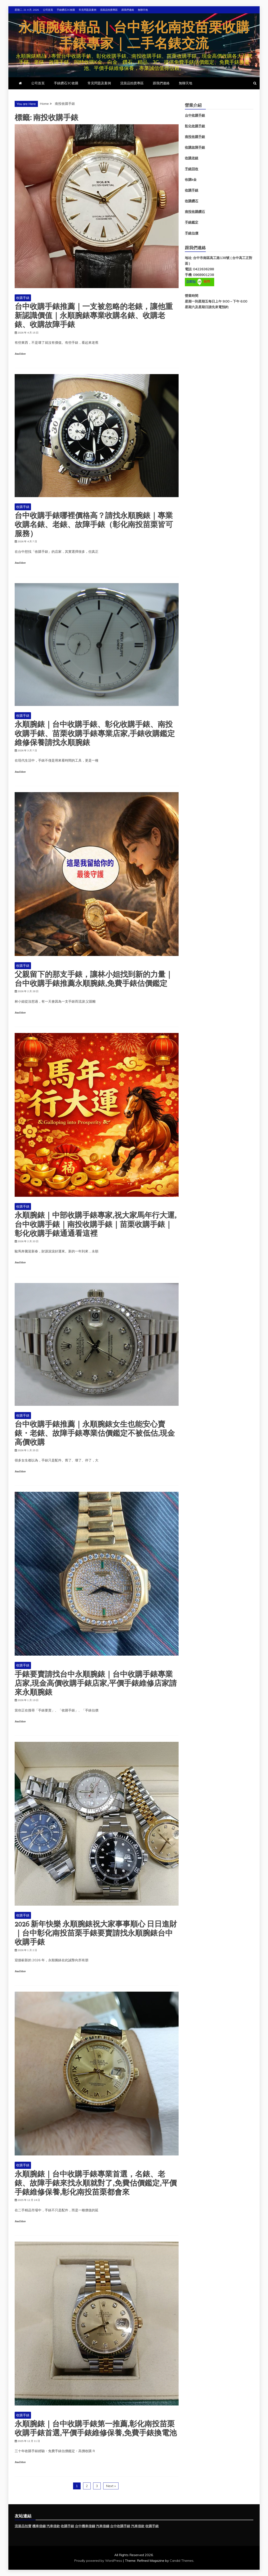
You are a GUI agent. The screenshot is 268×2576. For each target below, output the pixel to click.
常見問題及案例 (87, 9)
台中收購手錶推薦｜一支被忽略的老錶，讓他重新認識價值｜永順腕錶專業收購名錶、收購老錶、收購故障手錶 (94, 315)
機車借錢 (39, 2526)
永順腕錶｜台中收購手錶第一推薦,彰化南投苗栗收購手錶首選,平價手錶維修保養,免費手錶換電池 (96, 2428)
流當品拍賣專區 (109, 9)
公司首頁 (48, 9)
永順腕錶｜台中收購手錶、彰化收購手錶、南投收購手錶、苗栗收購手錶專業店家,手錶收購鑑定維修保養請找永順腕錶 (95, 733)
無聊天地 (143, 9)
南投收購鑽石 (195, 211)
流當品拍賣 (23, 2526)
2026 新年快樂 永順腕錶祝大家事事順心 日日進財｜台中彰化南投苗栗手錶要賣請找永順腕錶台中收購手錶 (96, 1933)
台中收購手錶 (120, 2526)
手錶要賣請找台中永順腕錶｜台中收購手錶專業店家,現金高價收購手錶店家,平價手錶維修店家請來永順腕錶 (96, 1683)
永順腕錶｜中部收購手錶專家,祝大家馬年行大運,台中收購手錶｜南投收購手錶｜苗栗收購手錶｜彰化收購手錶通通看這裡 (96, 1224)
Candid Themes (181, 2560)
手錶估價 (191, 233)
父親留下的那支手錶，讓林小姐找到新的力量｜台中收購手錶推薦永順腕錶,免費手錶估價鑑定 (94, 979)
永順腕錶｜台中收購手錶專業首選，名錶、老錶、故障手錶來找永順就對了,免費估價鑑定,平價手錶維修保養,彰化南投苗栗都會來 (96, 2183)
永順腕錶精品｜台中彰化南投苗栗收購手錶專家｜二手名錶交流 (134, 35)
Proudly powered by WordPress (98, 2560)
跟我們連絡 (127, 9)
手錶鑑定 (191, 222)
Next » (111, 2486)
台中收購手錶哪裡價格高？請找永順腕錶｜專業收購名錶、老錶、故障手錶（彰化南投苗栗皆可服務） (94, 524)
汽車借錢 (102, 2526)
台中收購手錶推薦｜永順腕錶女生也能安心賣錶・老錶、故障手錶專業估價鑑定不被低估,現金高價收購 (95, 1433)
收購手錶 (23, 298)
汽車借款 (53, 2526)
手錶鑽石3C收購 (66, 9)
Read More (20, 353)
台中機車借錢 (85, 2526)
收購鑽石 (191, 201)
